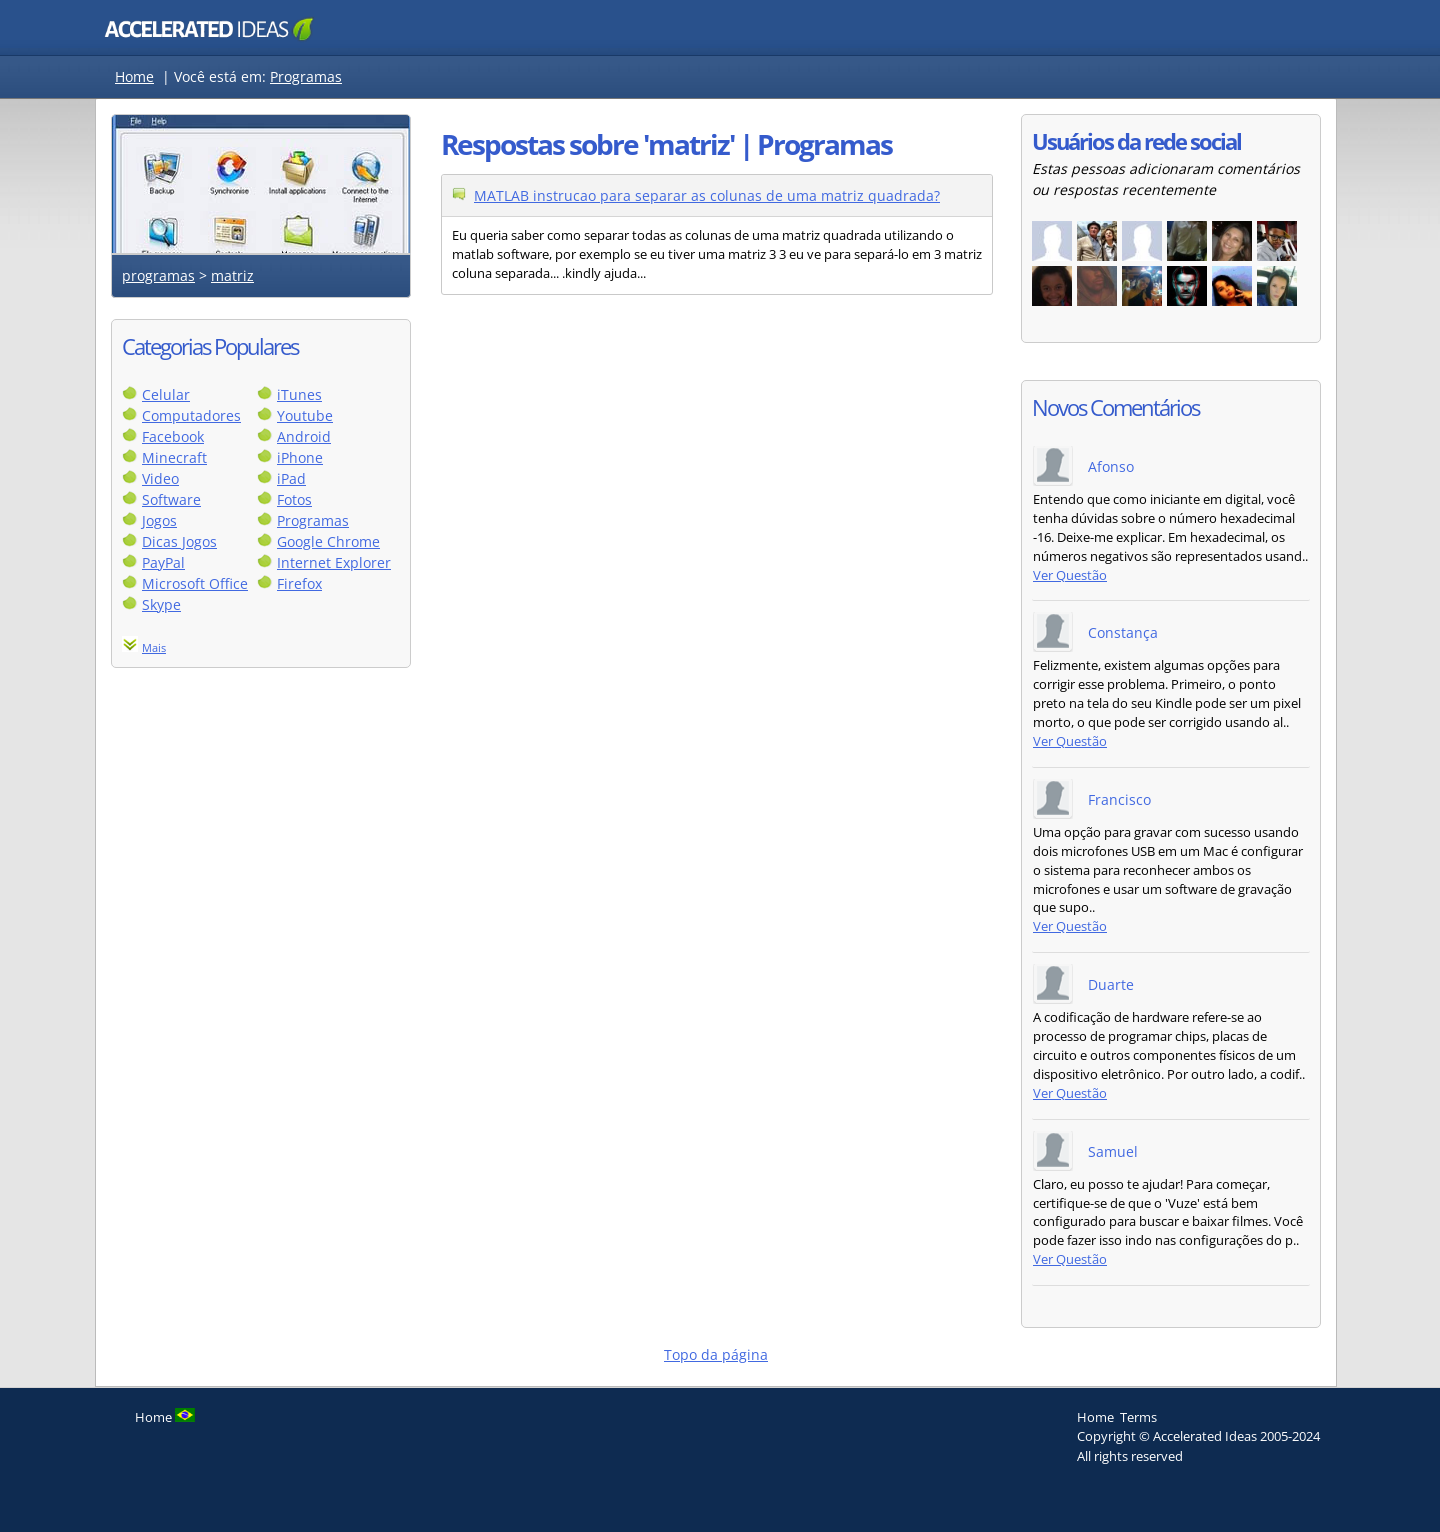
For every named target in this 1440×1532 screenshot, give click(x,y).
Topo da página (716, 1354)
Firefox (299, 583)
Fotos (294, 499)
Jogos (159, 520)
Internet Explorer (334, 562)
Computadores (191, 415)
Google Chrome (328, 541)
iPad (291, 478)
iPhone (300, 457)
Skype (161, 604)
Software (171, 499)
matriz (232, 275)
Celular (166, 394)
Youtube (305, 415)
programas (158, 275)
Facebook (173, 436)
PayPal (163, 562)
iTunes (299, 394)
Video (160, 478)
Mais (154, 647)
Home (134, 76)
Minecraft (174, 457)
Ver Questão (1070, 575)
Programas (306, 76)
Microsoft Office (195, 583)
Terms (1138, 1417)
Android (304, 436)
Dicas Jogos (179, 541)
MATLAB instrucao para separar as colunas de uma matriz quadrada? (707, 195)
